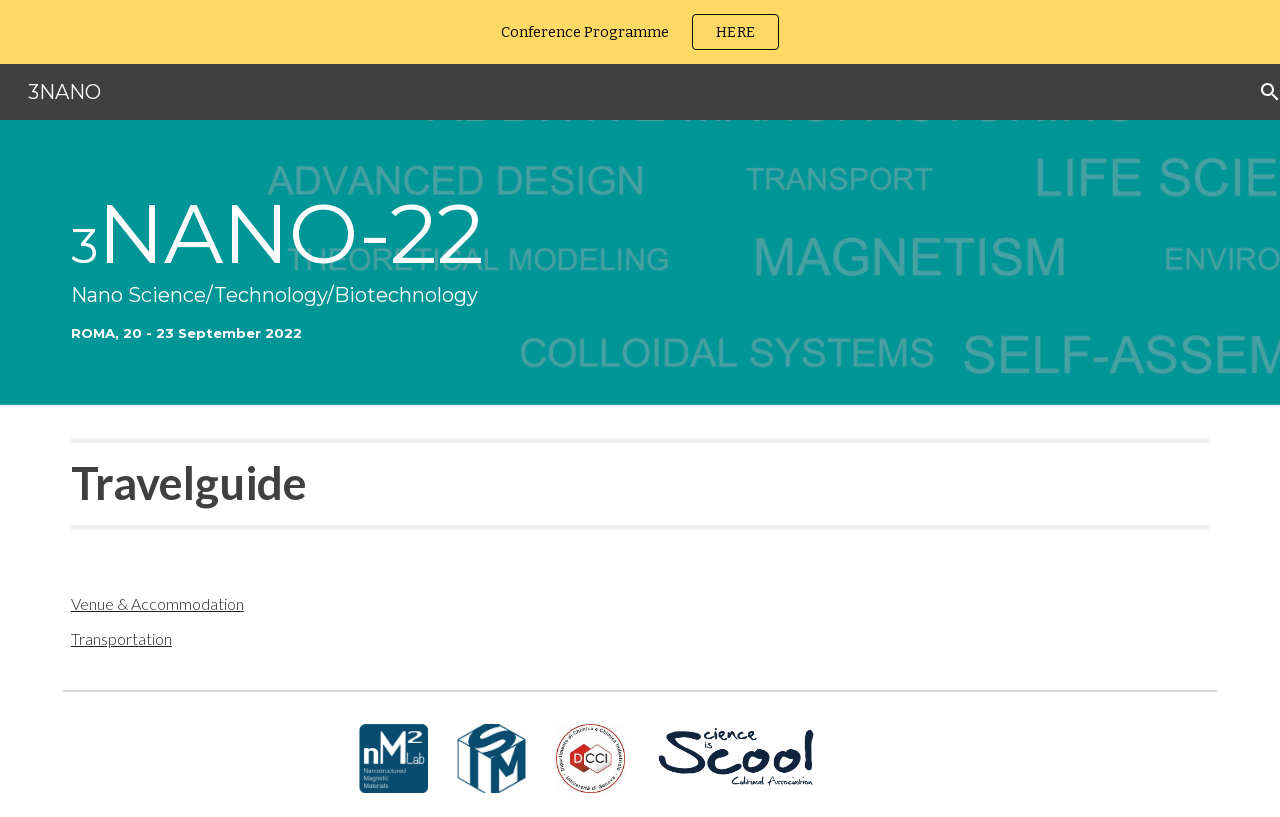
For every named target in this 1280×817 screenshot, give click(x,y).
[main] (640, 263)
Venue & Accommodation (157, 603)
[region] (640, 32)
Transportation (121, 638)
